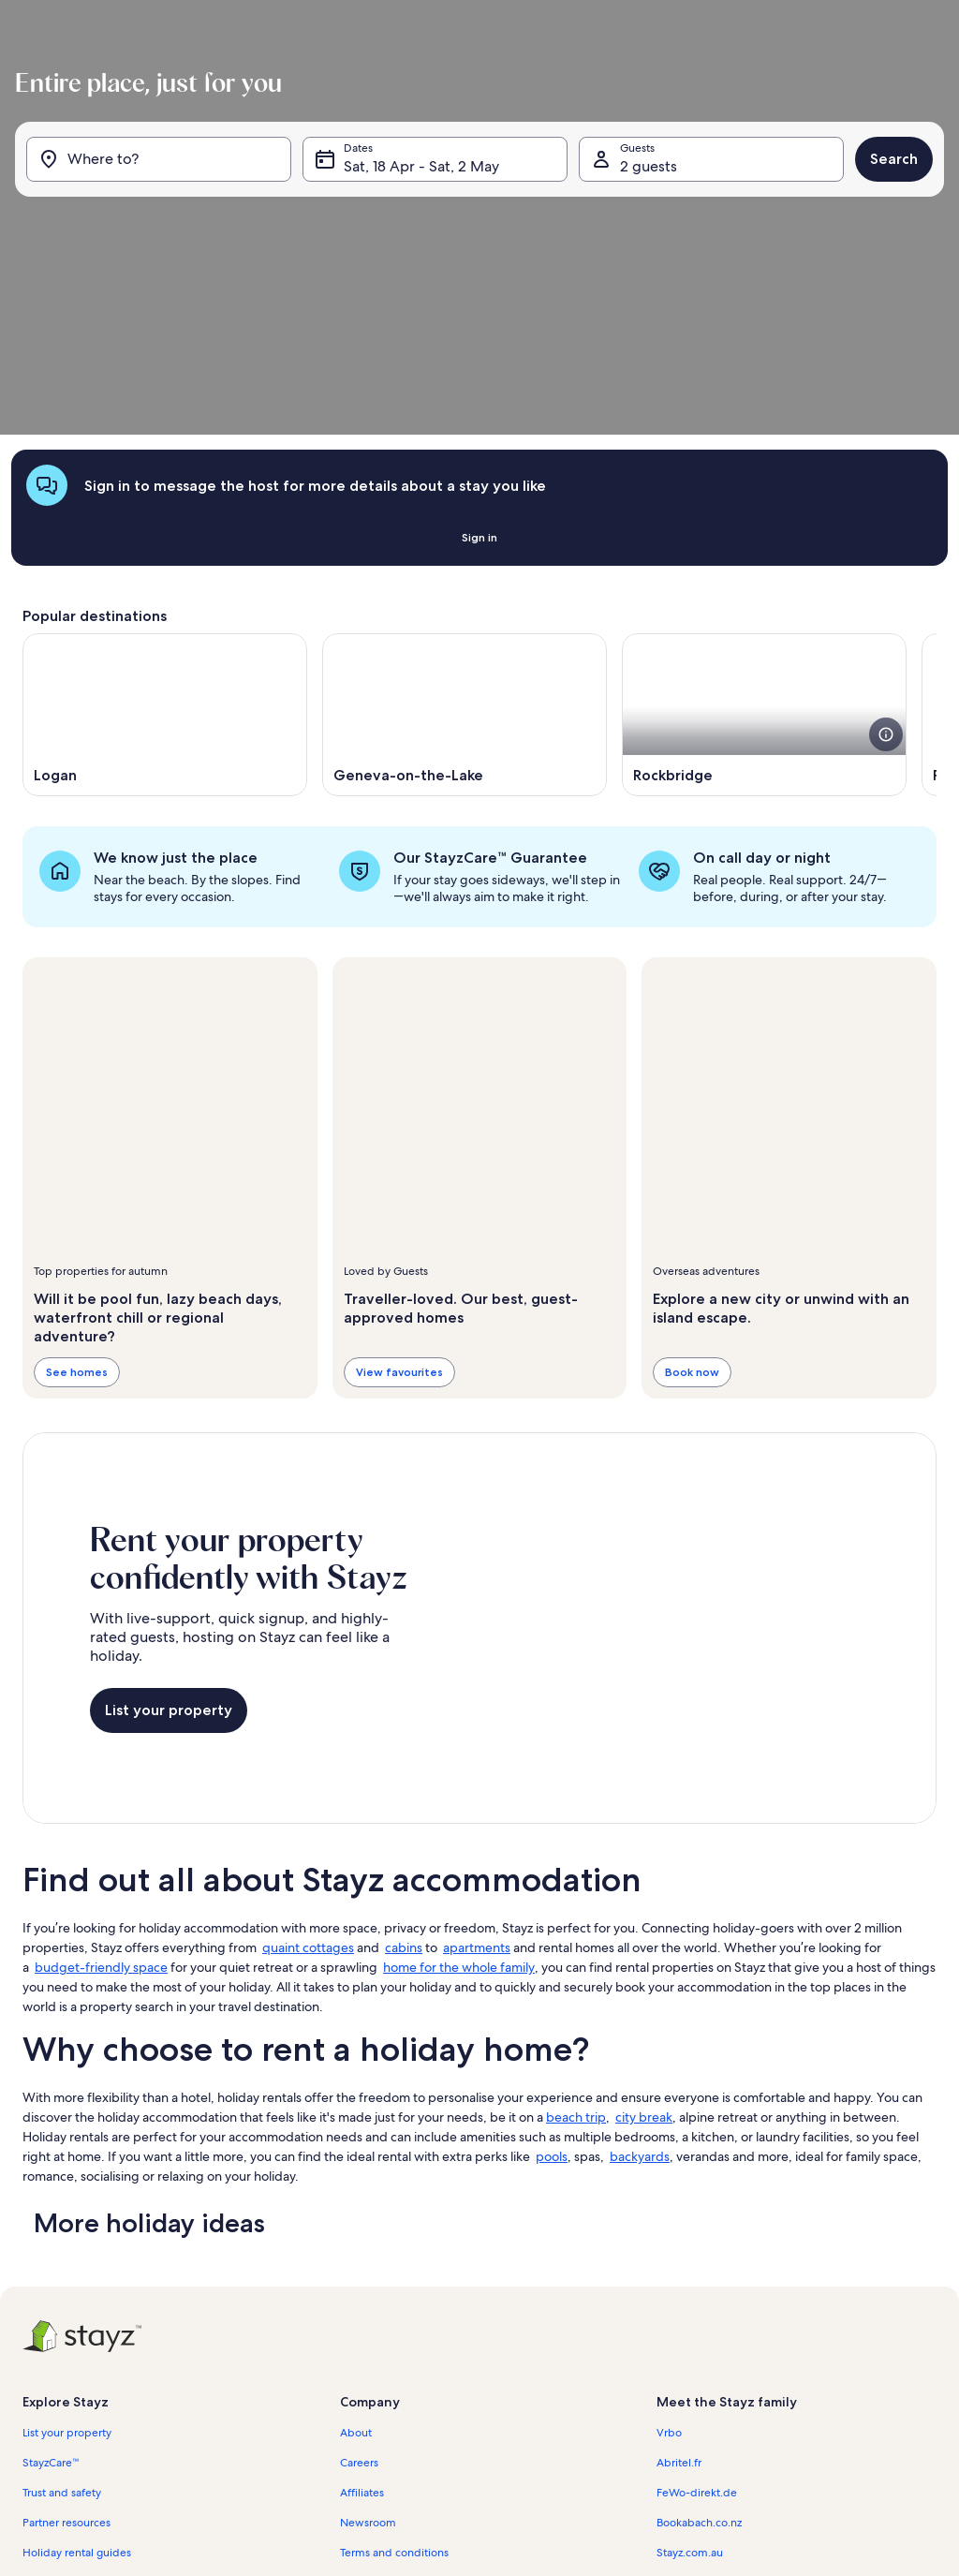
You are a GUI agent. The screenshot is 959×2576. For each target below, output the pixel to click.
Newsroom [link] (368, 2335)
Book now (692, 1184)
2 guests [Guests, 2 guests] (645, 232)
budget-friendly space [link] (101, 1779)
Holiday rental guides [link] (76, 2365)
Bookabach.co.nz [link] (699, 2335)
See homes (77, 1184)
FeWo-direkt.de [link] (697, 2305)
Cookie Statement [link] (386, 2425)
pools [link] (552, 1969)
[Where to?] (164, 224)
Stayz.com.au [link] (690, 2365)
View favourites (399, 1184)
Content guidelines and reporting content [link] (446, 2455)
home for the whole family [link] (459, 1779)
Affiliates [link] (362, 2305)
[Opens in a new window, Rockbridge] (764, 527)
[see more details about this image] (886, 547)
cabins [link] (403, 1760)
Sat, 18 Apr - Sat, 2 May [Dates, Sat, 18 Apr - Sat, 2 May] (424, 232)
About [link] (356, 2245)
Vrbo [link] (669, 2245)
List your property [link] (66, 2245)
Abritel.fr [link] (679, 2275)
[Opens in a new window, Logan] (164, 527)
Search (886, 224)
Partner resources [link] (66, 2335)
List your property (168, 1523)
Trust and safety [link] (61, 2305)
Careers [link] (359, 2275)
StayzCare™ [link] (51, 2275)
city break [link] (643, 1929)
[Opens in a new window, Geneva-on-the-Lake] (464, 527)
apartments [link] (476, 1760)
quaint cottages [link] (308, 1760)
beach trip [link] (576, 1929)
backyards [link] (640, 1969)
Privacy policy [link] (374, 2395)
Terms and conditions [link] (394, 2365)
